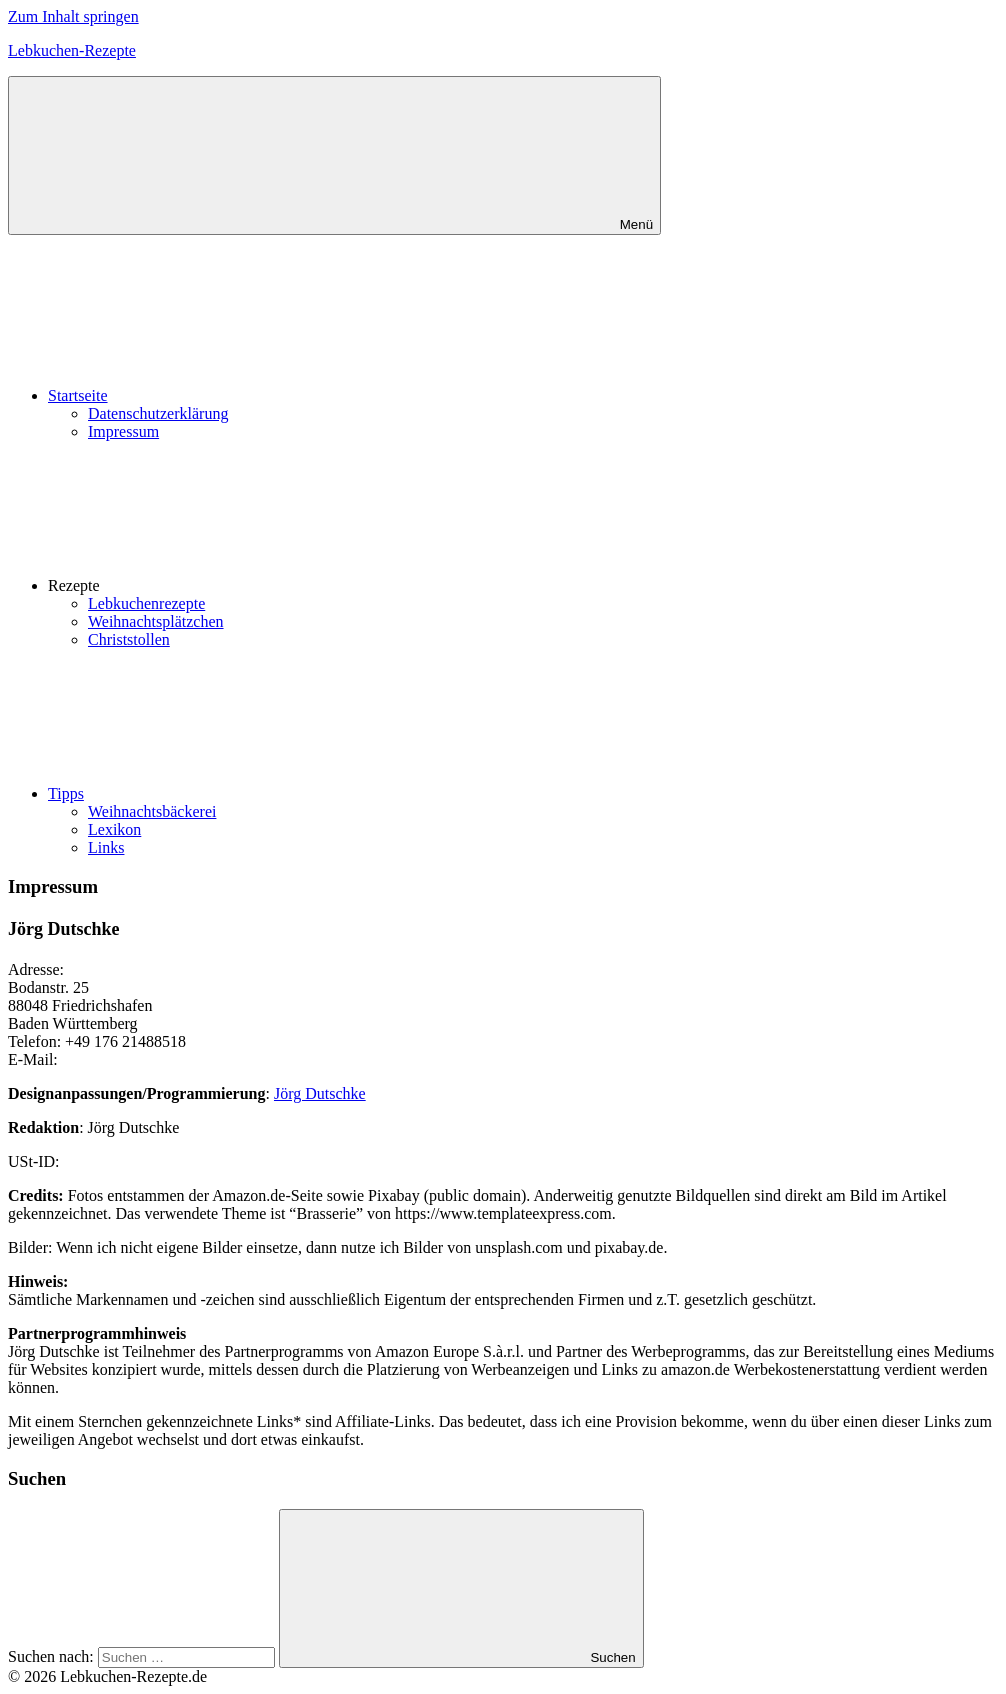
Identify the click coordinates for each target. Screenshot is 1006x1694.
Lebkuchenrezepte (146, 603)
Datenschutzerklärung (158, 413)
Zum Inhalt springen (73, 16)
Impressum (123, 431)
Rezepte (224, 585)
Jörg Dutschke (320, 1093)
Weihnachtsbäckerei (152, 811)
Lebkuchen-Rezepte (72, 50)
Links (106, 847)
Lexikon (114, 829)
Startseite (228, 395)
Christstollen (129, 639)
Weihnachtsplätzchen (156, 621)
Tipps (216, 793)
